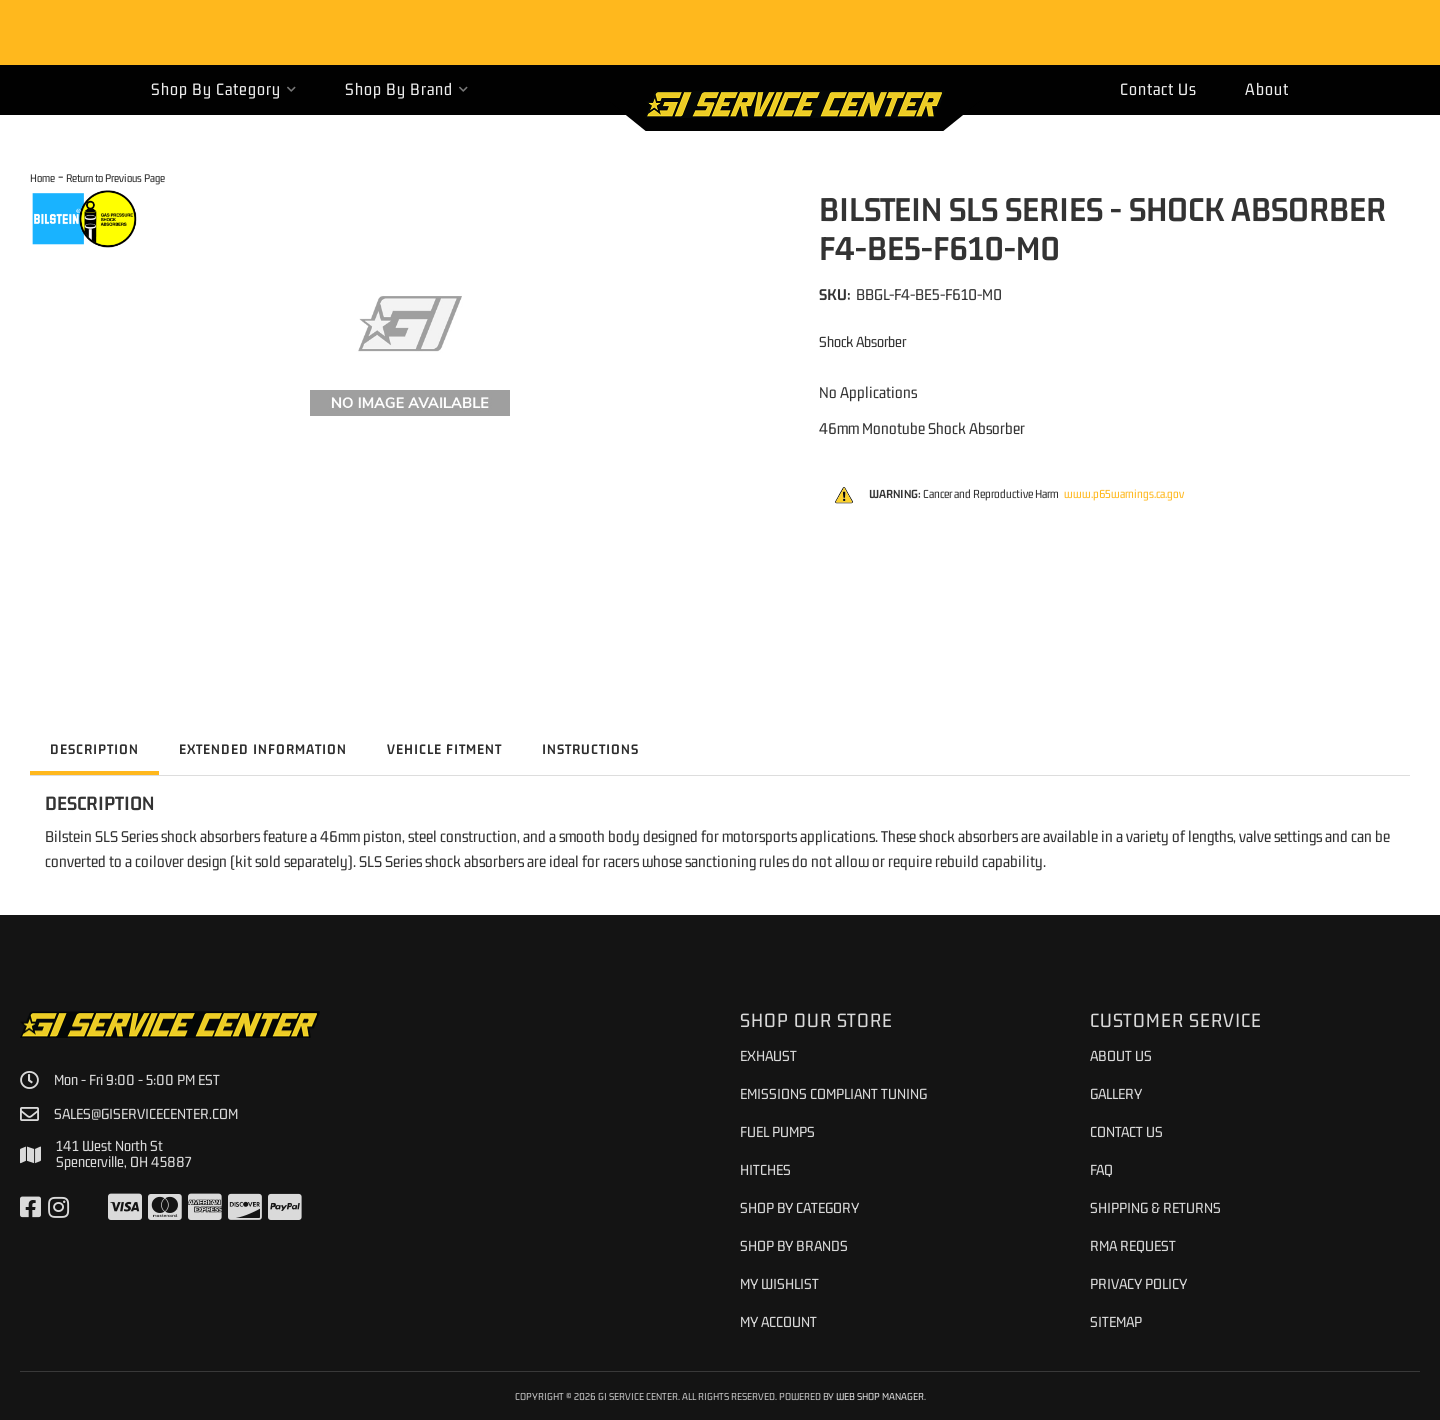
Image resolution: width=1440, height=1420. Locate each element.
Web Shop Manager (880, 1396)
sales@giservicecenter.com (146, 1114)
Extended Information (263, 749)
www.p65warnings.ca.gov (1124, 494)
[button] (224, 89)
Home (42, 177)
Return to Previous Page (115, 177)
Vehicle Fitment (444, 749)
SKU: (835, 294)
